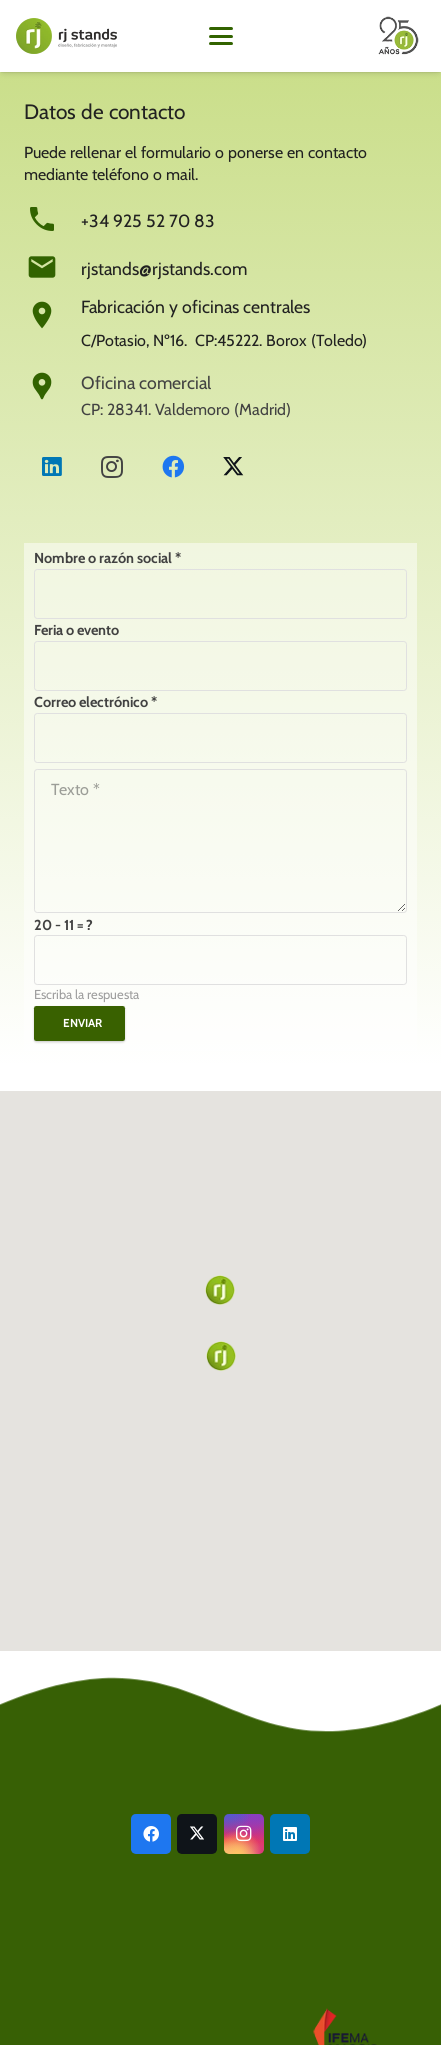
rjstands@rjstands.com (164, 268)
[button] (221, 36)
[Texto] (220, 841)
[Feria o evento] (220, 666)
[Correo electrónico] (220, 738)
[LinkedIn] (52, 467)
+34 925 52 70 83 (148, 220)
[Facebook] (173, 467)
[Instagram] (112, 467)
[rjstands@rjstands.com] (52, 267)
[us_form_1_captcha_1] (220, 960)
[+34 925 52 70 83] (52, 219)
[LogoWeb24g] (66, 36)
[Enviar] (79, 1023)
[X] (233, 467)
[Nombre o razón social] (220, 594)
